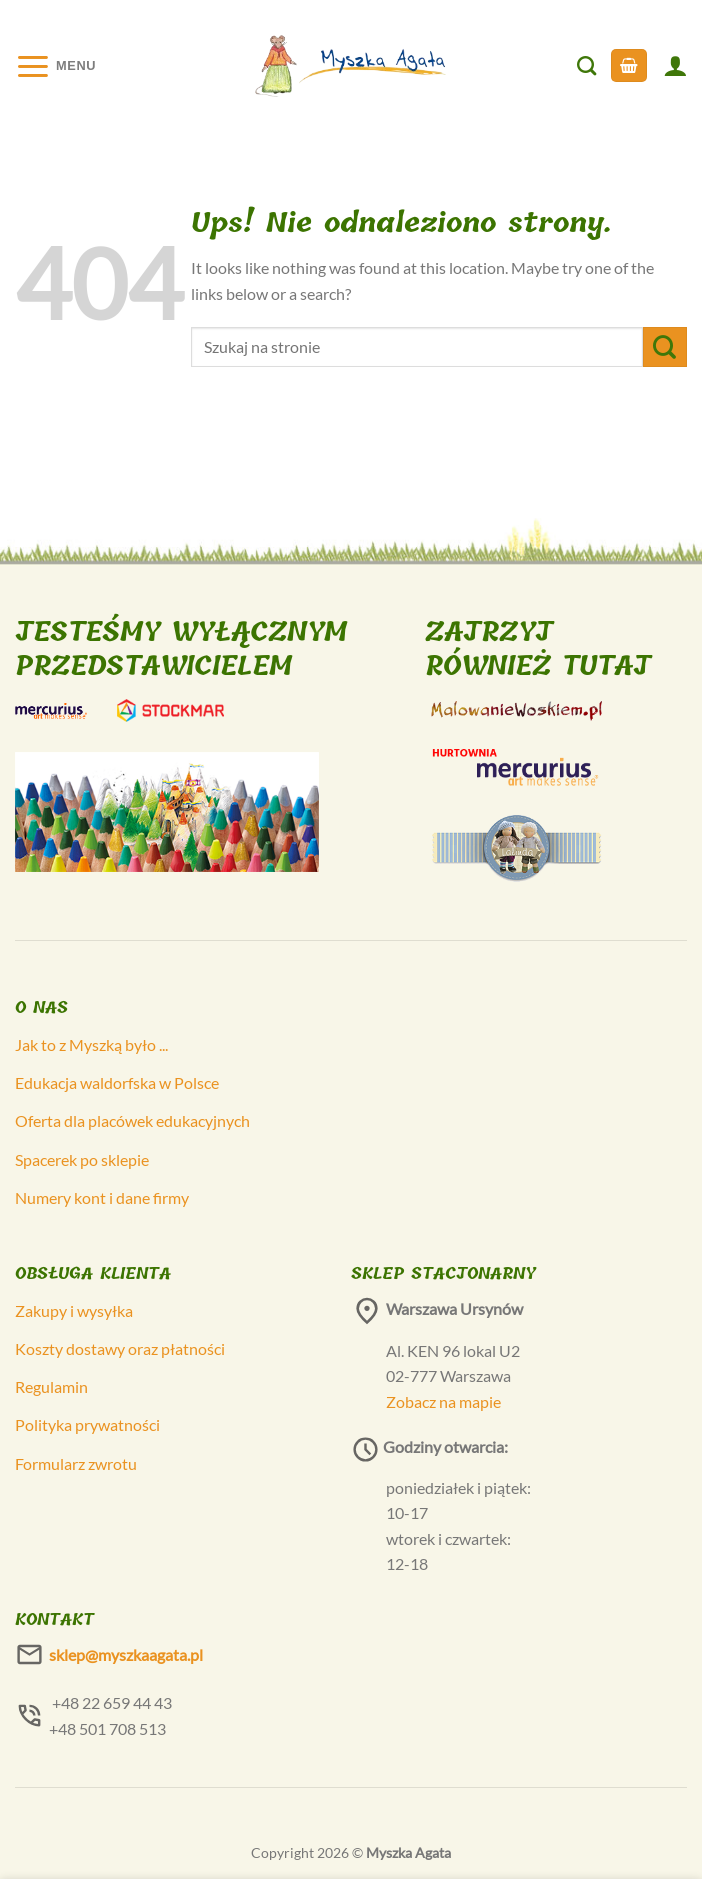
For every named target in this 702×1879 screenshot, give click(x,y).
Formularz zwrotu (76, 1463)
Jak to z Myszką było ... (91, 1044)
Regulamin (51, 1386)
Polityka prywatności (87, 1424)
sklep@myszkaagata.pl (126, 1654)
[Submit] (665, 346)
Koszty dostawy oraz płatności (120, 1348)
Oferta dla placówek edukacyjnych (132, 1120)
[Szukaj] (586, 65)
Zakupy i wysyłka (74, 1310)
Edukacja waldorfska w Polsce (117, 1082)
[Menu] (55, 65)
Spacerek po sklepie (82, 1159)
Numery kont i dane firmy (102, 1197)
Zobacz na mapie (443, 1401)
